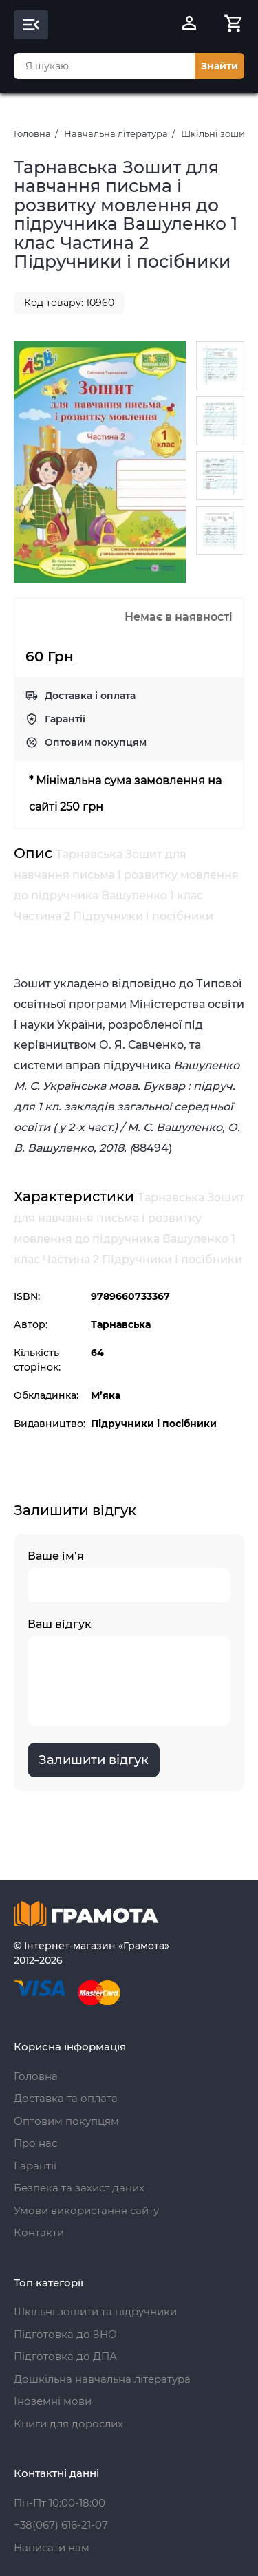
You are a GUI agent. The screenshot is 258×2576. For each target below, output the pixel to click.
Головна (32, 133)
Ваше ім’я (129, 1575)
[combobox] (104, 66)
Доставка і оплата (90, 695)
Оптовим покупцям (96, 742)
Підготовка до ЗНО (65, 2334)
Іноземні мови (53, 2400)
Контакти (39, 2232)
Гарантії (65, 719)
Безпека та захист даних (79, 2187)
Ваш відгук (129, 1672)
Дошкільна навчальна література (102, 2378)
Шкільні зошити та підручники (95, 2311)
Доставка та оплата (66, 2098)
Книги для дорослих (68, 2423)
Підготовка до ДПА (65, 2356)
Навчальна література (116, 133)
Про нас (35, 2142)
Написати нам (51, 2547)
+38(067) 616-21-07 (61, 2524)
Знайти (219, 66)
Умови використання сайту (86, 2210)
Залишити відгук (94, 1760)
